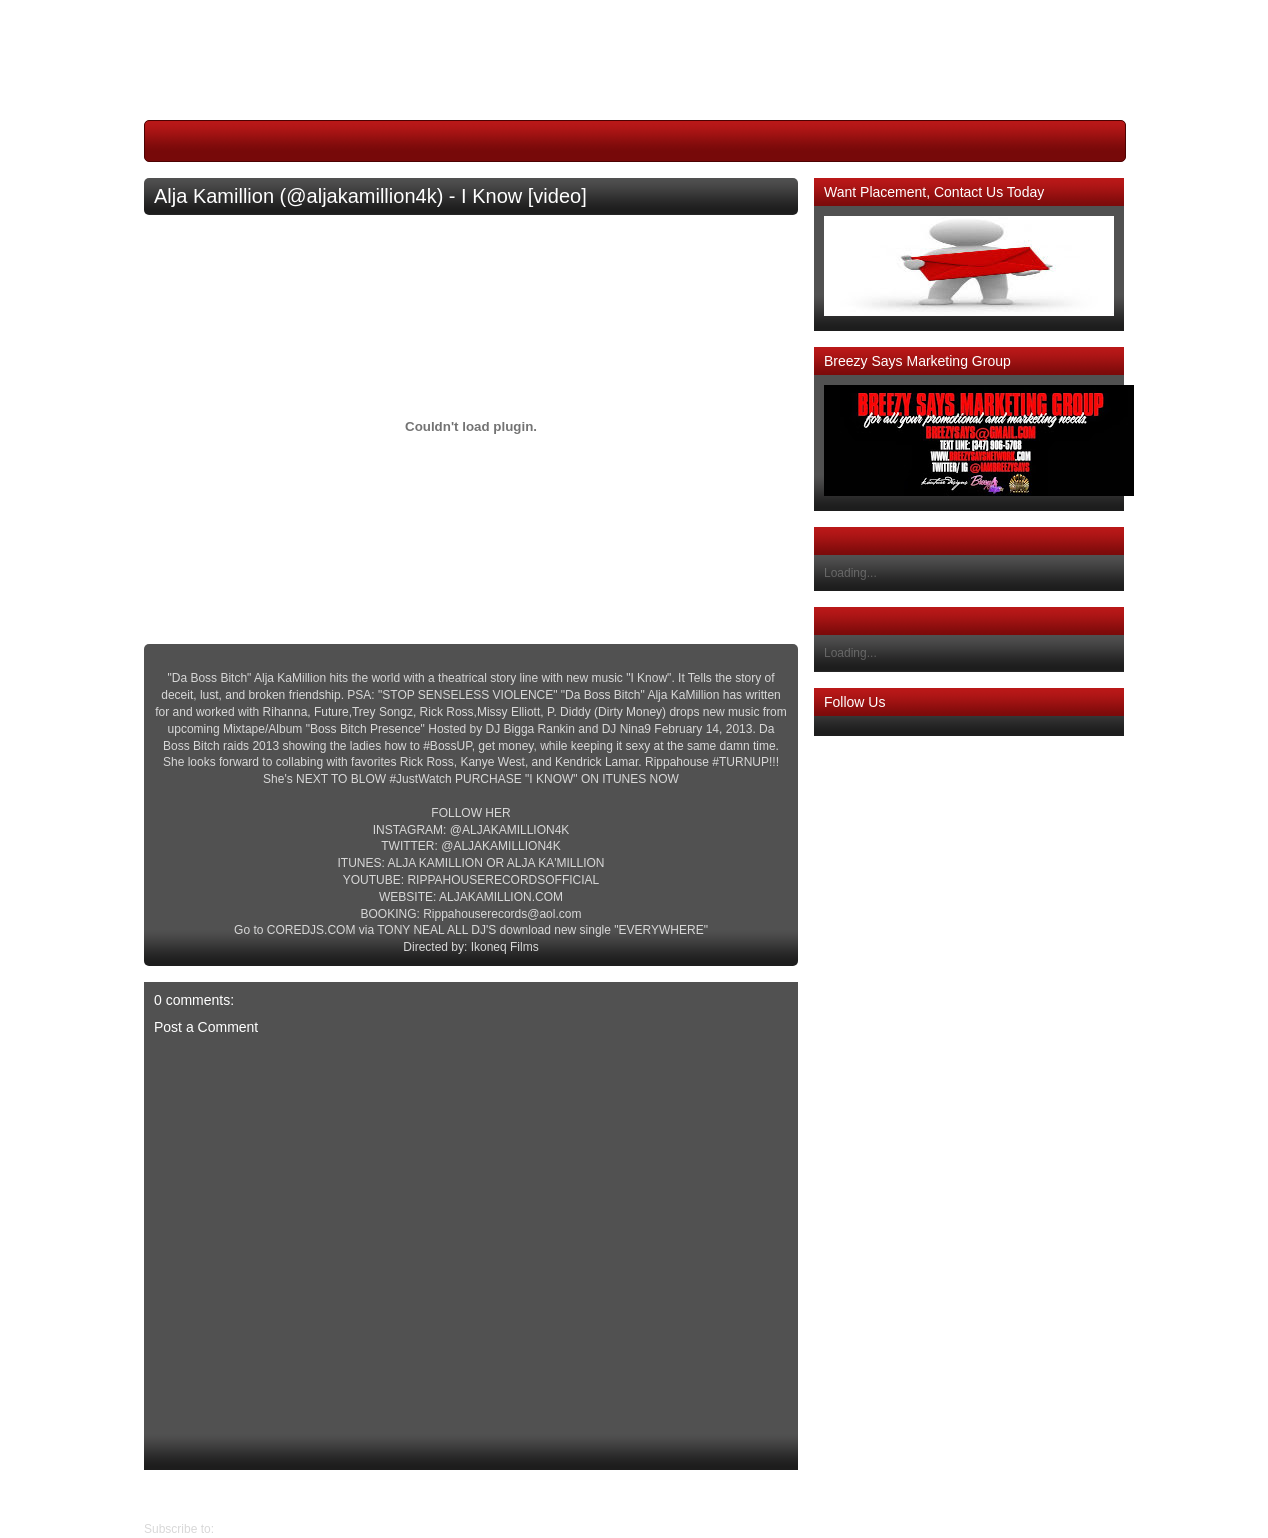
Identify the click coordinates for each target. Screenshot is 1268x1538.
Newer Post (783, 1495)
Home (476, 1495)
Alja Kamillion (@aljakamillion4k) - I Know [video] (370, 196)
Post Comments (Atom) (279, 1529)
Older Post (172, 1495)
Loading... (850, 573)
